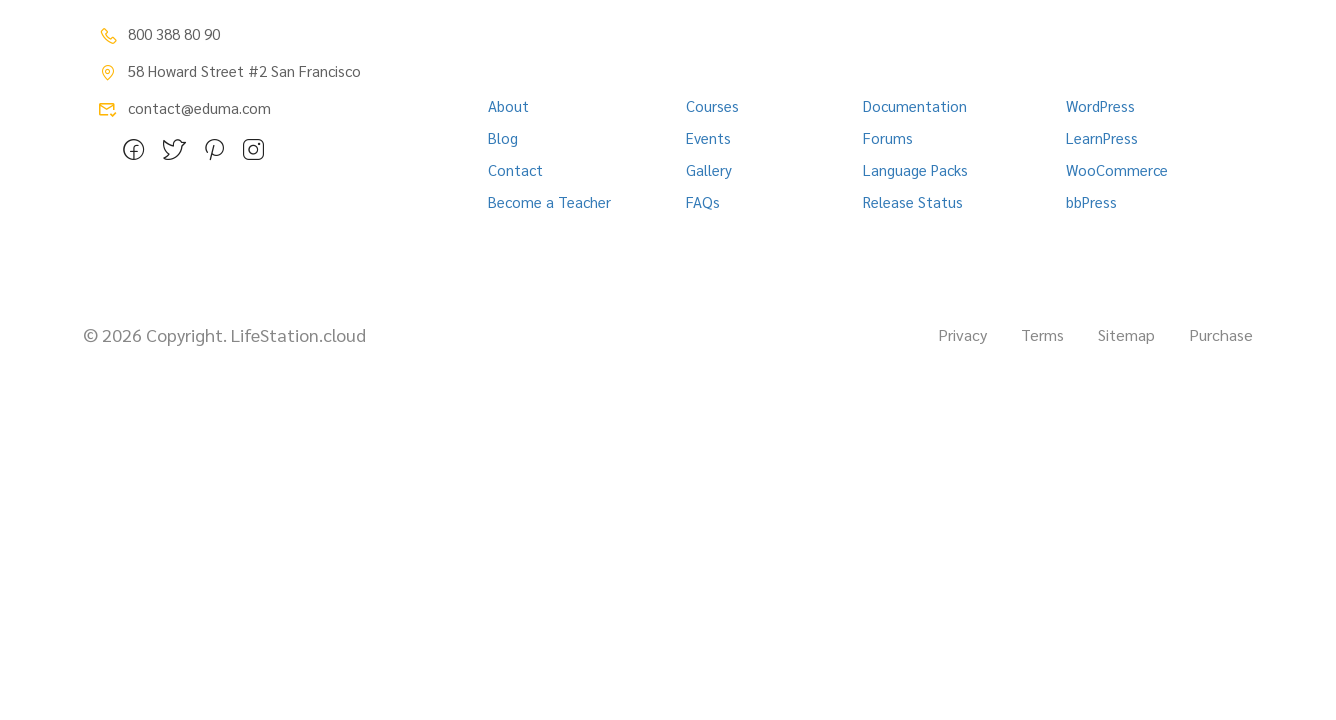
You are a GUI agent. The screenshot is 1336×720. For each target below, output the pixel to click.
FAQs (703, 201)
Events (708, 137)
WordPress (1100, 105)
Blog (503, 137)
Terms (1042, 334)
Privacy (962, 334)
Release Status (913, 201)
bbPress (1091, 201)
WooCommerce (1117, 169)
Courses (712, 105)
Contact (515, 169)
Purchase (1221, 334)
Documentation (915, 105)
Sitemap (1126, 334)
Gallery (709, 169)
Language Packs (915, 169)
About (508, 105)
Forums (888, 137)
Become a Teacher (549, 201)
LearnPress (1102, 137)
